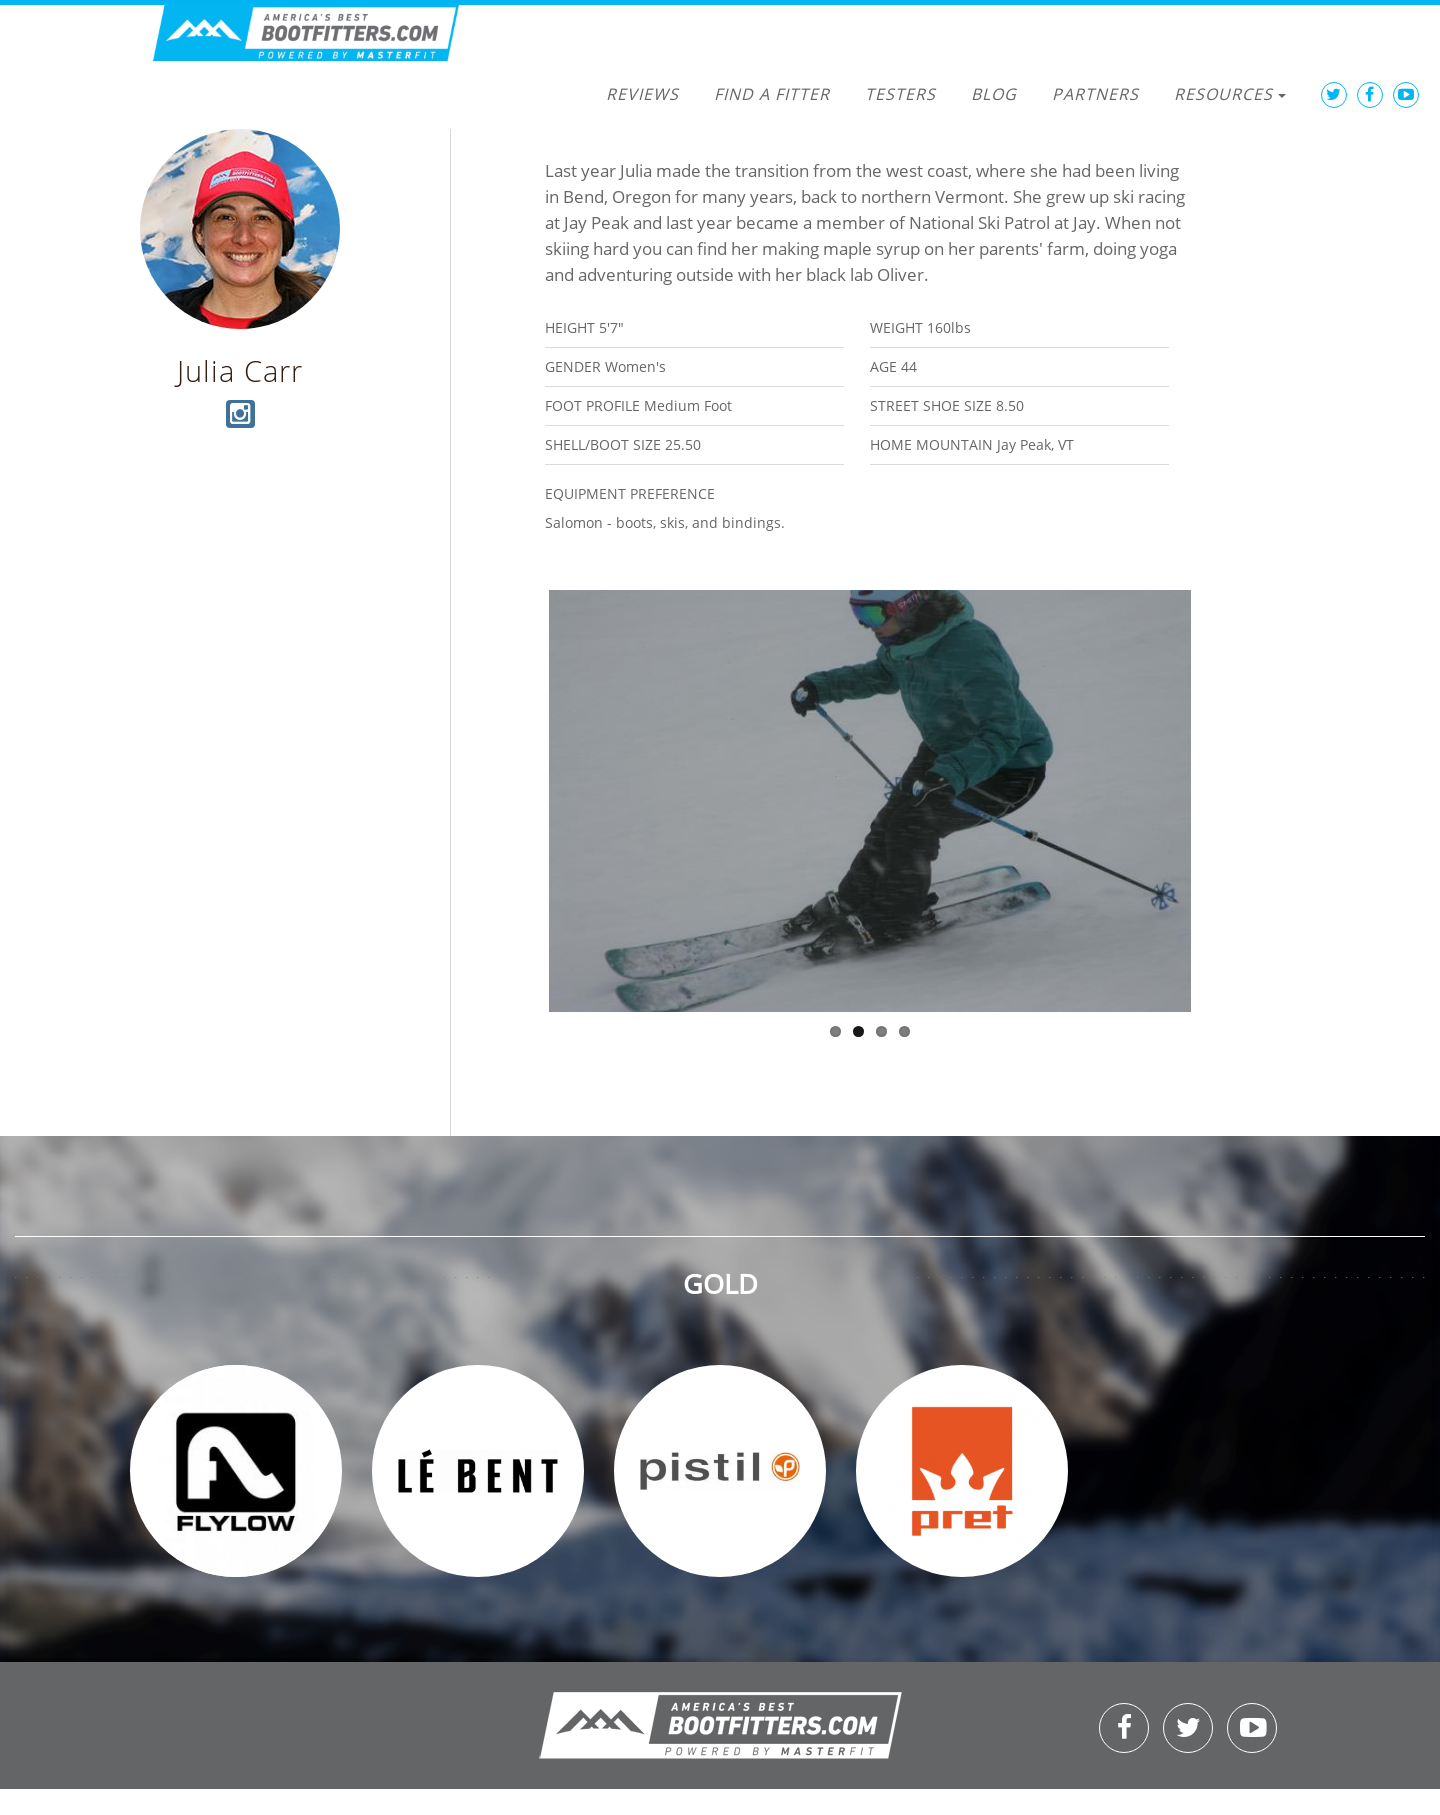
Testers (900, 94)
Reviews (642, 94)
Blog (994, 94)
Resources (1230, 94)
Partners (1095, 94)
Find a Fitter (772, 94)
